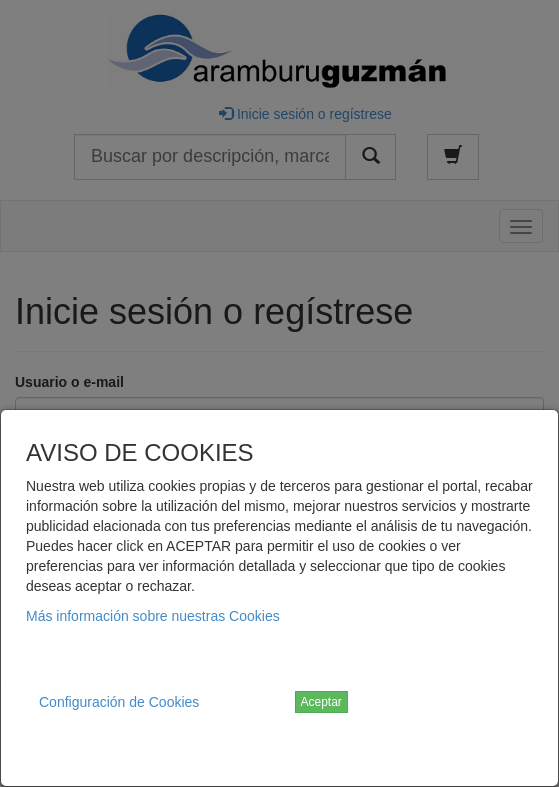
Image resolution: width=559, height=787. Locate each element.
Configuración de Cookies (119, 702)
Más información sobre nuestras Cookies (153, 616)
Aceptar (321, 702)
